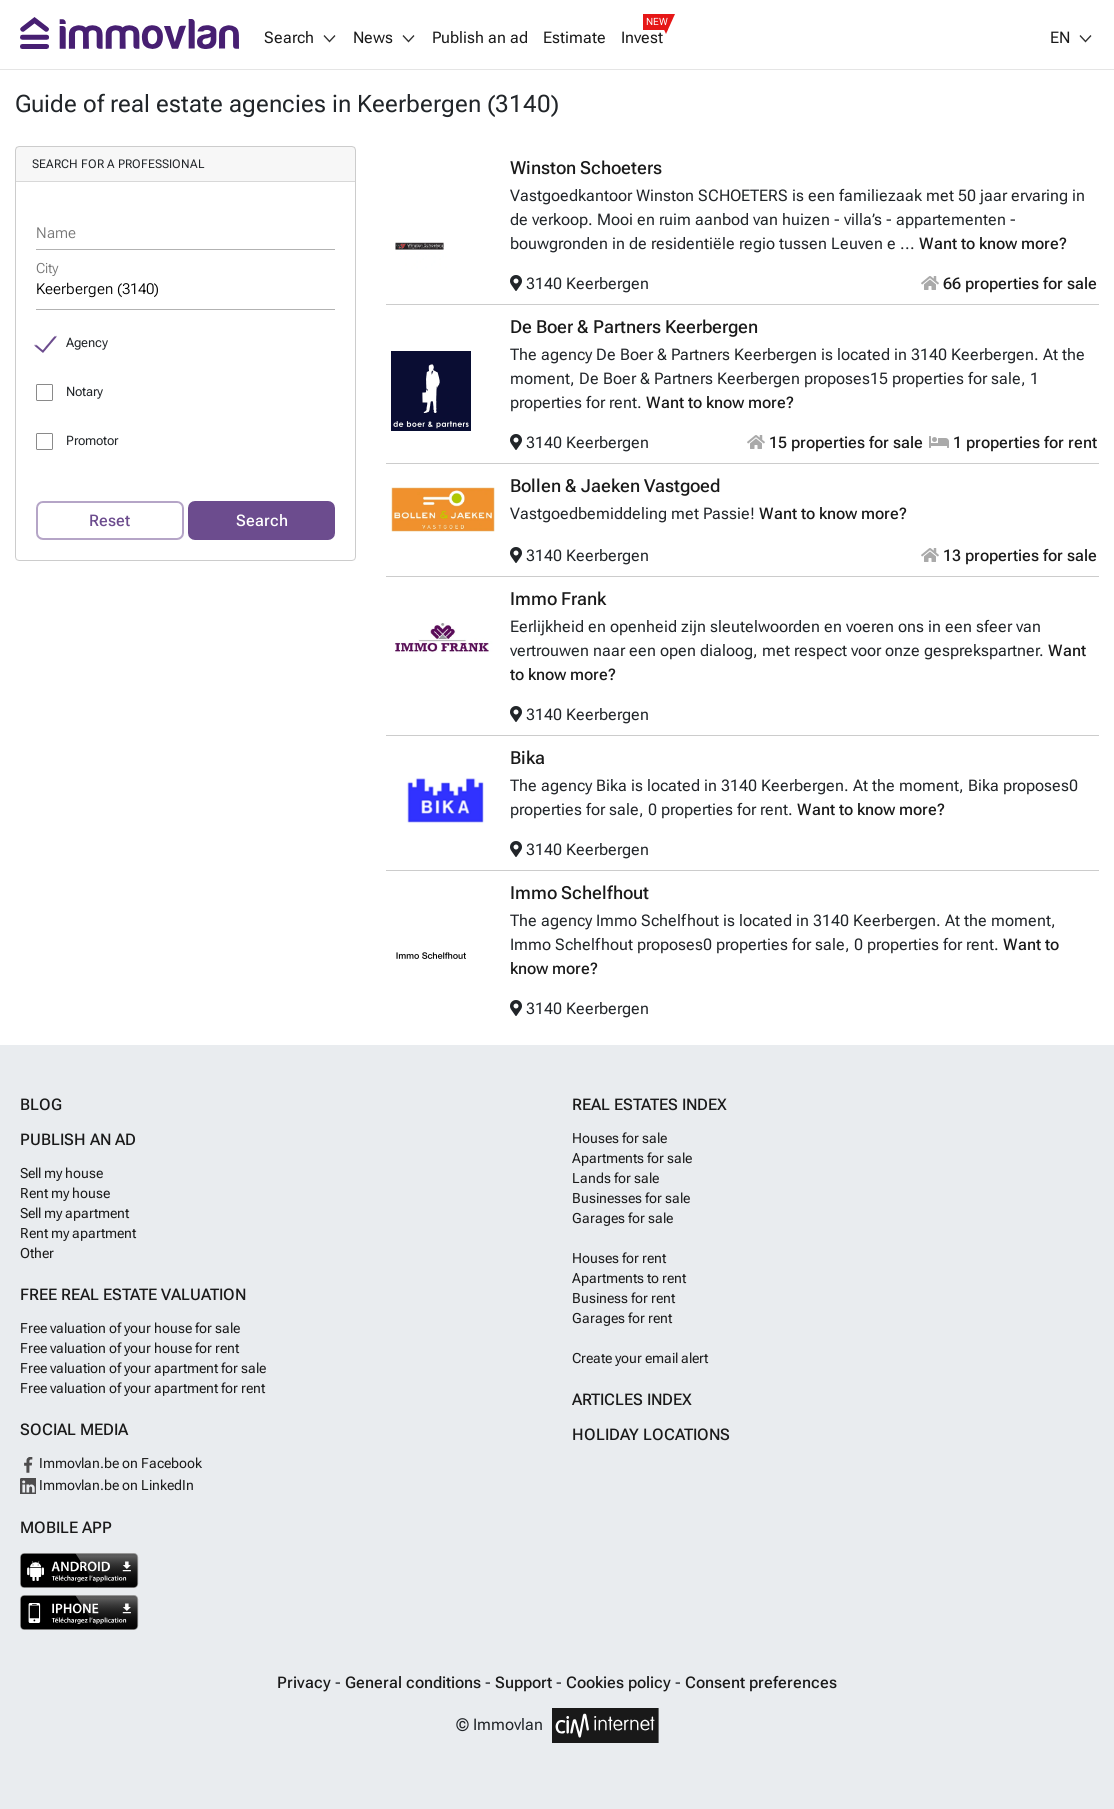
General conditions (415, 1682)
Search (262, 520)
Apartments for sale (632, 1158)
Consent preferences (761, 1682)
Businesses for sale (631, 1198)
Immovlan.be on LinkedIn (107, 1485)
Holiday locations (651, 1434)
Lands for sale (615, 1178)
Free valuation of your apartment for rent (142, 1388)
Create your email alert (640, 1358)
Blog (41, 1104)
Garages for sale (622, 1218)
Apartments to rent (629, 1278)
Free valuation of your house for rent (129, 1348)
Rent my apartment (78, 1233)
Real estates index (649, 1104)
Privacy (306, 1682)
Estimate (574, 38)
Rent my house (65, 1193)
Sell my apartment (74, 1213)
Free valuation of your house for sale (130, 1328)
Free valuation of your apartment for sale (143, 1368)
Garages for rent (622, 1318)
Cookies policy (620, 1682)
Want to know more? (993, 243)
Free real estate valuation (133, 1294)
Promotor (92, 440)
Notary (84, 391)
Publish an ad (480, 38)
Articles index (632, 1399)
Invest (642, 38)
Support (525, 1682)
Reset (109, 520)
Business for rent (623, 1298)
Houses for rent (619, 1258)
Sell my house (61, 1173)
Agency (87, 342)
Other (37, 1253)
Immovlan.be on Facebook (111, 1463)
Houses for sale (619, 1138)
